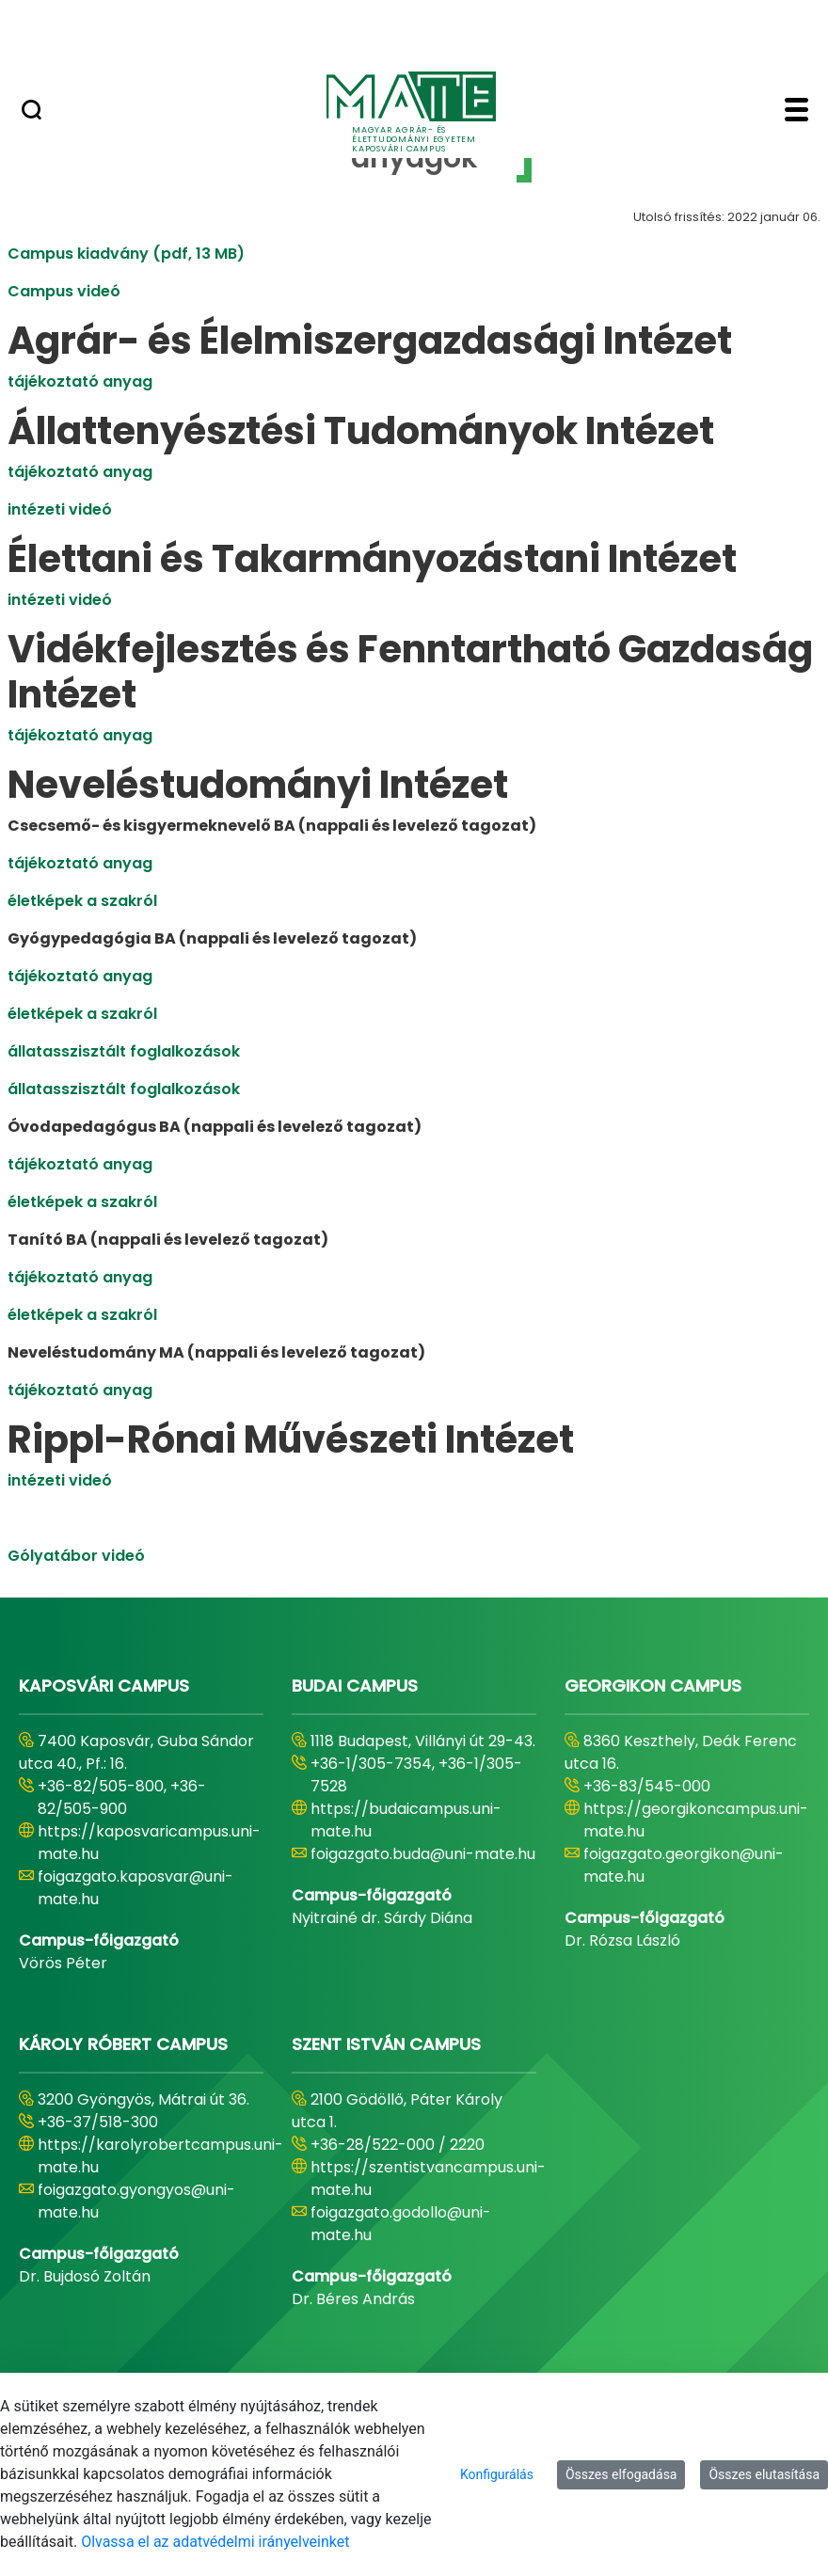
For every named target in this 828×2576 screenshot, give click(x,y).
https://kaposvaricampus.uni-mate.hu (149, 1843)
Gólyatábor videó (76, 1555)
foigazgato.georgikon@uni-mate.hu (683, 1865)
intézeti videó (60, 509)
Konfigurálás (496, 2474)
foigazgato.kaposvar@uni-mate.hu (135, 1888)
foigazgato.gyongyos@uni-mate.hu (136, 2201)
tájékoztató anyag (80, 381)
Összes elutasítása (764, 2474)
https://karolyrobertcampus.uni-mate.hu (160, 2156)
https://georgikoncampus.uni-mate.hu (695, 1820)
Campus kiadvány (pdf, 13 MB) (126, 253)
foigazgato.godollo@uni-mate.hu (400, 2224)
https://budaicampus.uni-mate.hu (406, 1820)
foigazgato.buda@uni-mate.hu (422, 1854)
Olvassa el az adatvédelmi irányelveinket (215, 2542)
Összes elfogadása (621, 2474)
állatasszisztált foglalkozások (124, 1051)
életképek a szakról (82, 901)
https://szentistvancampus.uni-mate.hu (428, 2178)
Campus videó (64, 291)
